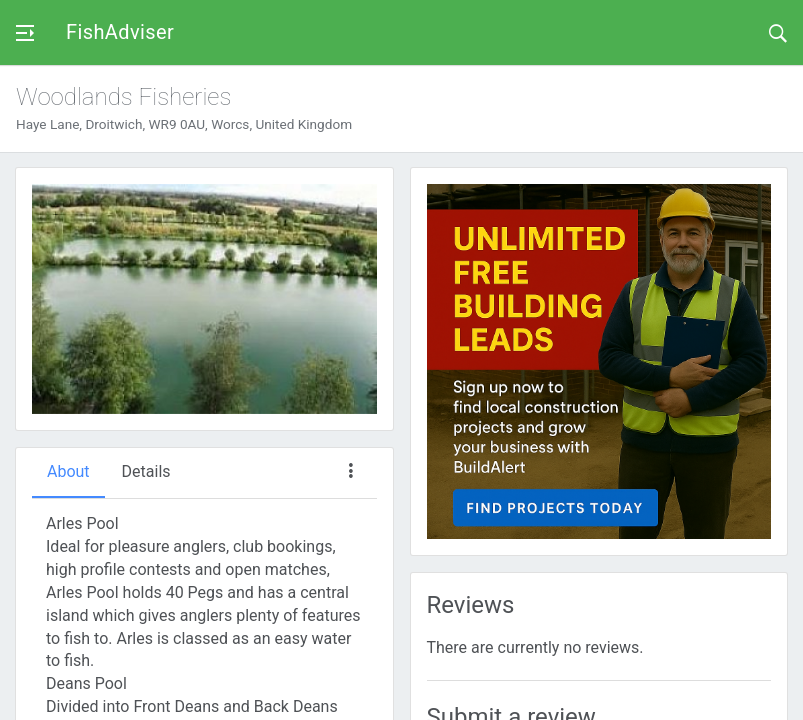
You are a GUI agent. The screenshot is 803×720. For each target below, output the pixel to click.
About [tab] (68, 471)
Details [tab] (146, 471)
